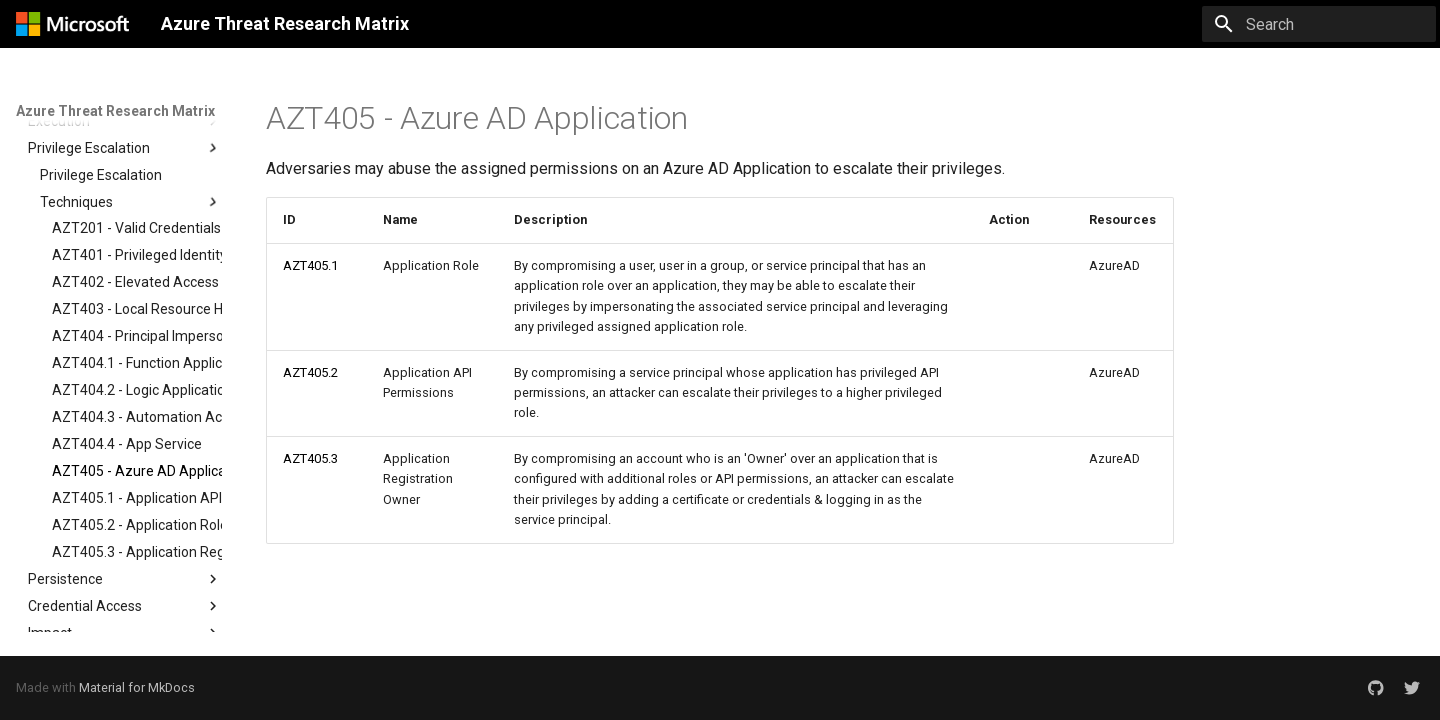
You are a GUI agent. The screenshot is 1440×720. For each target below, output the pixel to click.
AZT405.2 (310, 372)
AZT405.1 (310, 265)
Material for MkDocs (137, 687)
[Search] (1319, 24)
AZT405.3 (310, 458)
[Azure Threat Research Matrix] (72, 24)
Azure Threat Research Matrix (115, 111)
